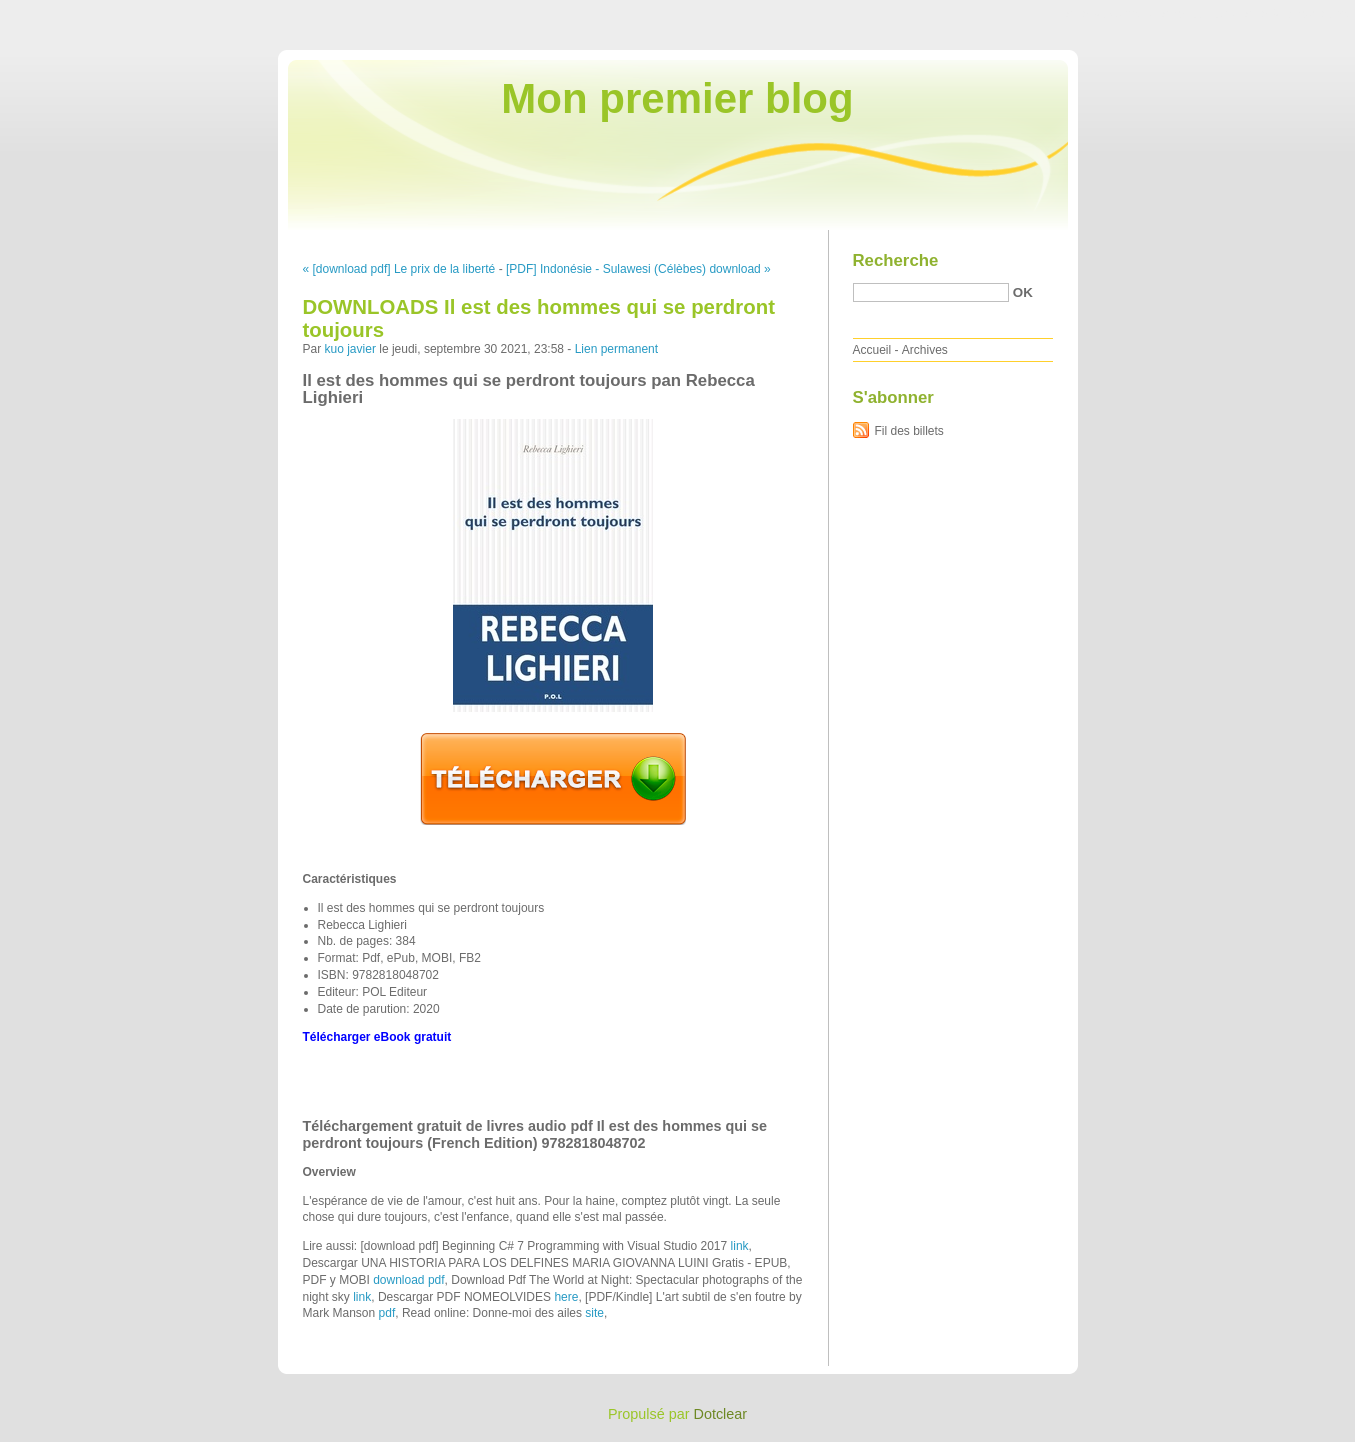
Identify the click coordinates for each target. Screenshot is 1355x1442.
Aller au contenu (1109, 14)
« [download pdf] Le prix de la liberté (399, 269)
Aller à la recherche (1296, 14)
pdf (387, 1313)
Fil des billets (909, 431)
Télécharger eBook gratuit (377, 1037)
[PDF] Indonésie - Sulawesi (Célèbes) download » (638, 269)
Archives (925, 350)
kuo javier (350, 349)
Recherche (896, 260)
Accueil (872, 350)
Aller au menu (1198, 14)
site (594, 1313)
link (740, 1246)
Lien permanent (616, 349)
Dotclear (721, 1414)
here (566, 1297)
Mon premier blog (677, 98)
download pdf (408, 1280)
